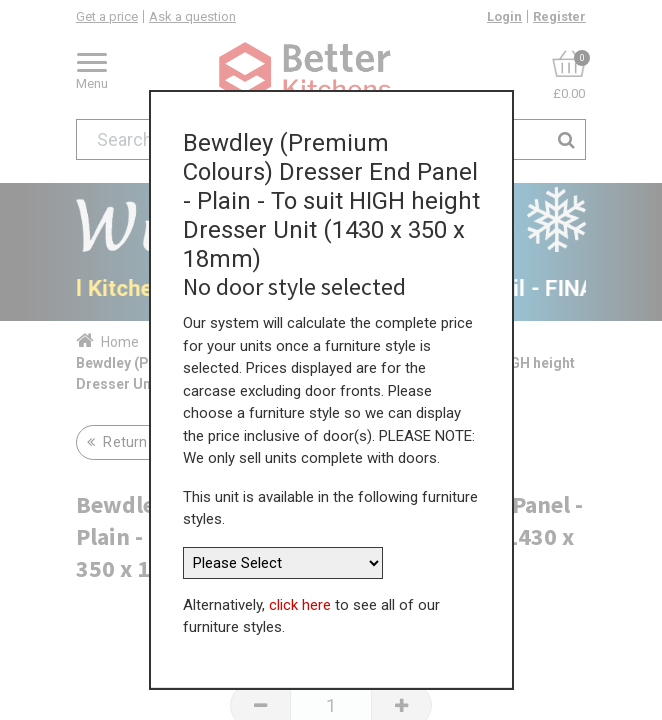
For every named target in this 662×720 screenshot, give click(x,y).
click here (300, 597)
